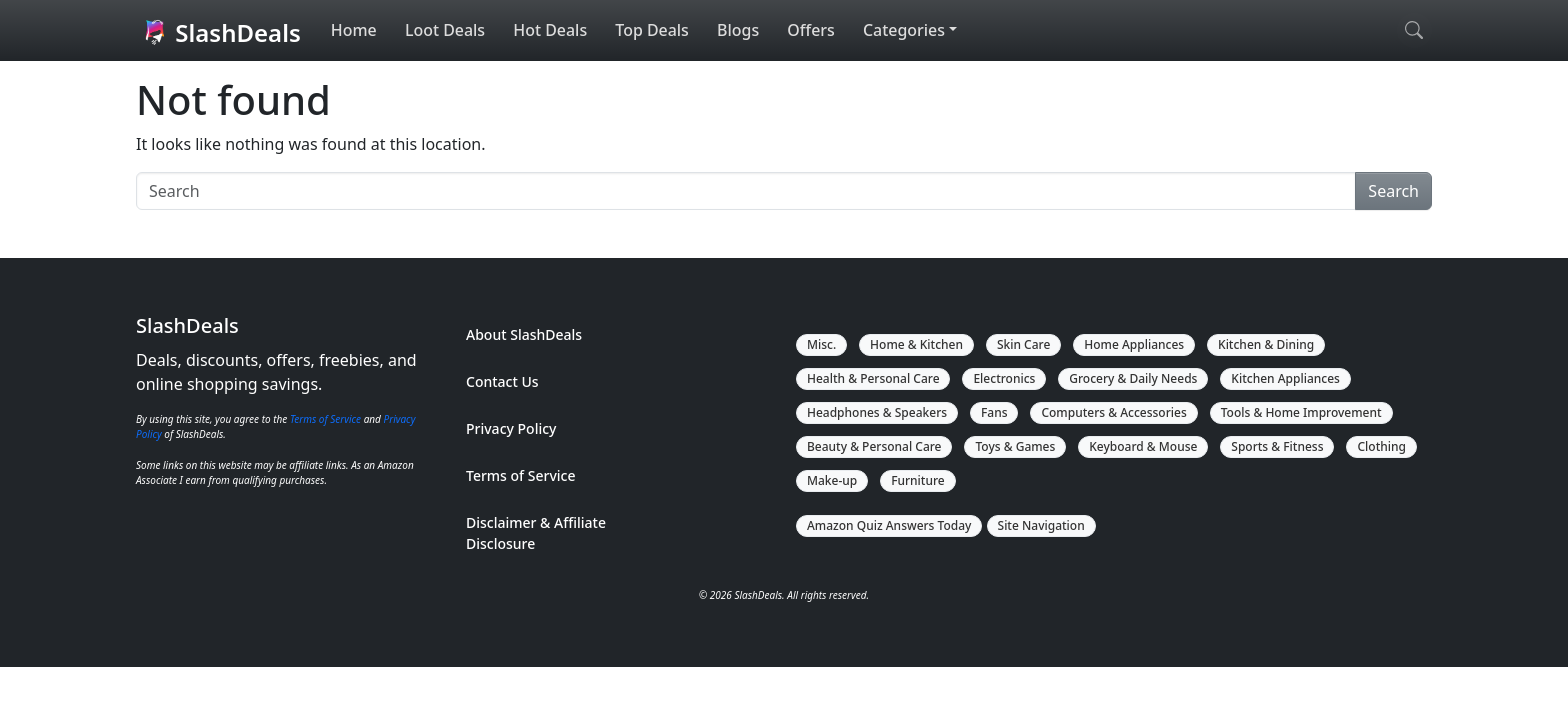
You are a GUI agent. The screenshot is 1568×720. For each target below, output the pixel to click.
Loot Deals (445, 31)
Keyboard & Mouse (1143, 446)
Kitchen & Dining (1266, 344)
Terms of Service (325, 419)
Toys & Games (1016, 446)
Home (354, 31)
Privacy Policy (511, 428)
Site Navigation (1041, 525)
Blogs (738, 31)
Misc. (821, 344)
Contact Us (502, 381)
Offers (812, 31)
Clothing (1382, 446)
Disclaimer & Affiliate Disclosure (536, 533)
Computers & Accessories (1114, 412)
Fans (994, 412)
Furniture (918, 480)
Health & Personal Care (873, 378)
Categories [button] (904, 31)
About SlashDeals (524, 334)
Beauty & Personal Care (874, 446)
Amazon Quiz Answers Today (889, 525)
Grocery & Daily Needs (1134, 378)
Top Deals (653, 31)
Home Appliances (1135, 344)
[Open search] (1415, 31)
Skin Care (1023, 344)
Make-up (832, 480)
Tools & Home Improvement (1301, 412)
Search (1393, 191)
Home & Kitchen (916, 344)
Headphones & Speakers (877, 412)
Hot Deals (550, 31)
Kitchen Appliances (1286, 378)
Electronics (1005, 378)
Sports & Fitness (1278, 446)
